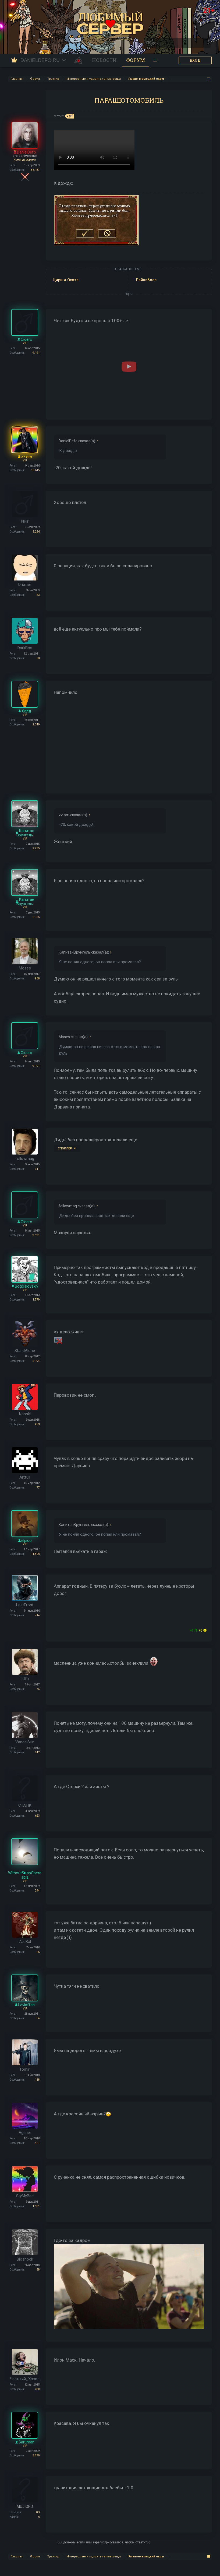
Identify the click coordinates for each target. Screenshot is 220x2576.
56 (38, 2018)
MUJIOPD (25, 2506)
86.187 (35, 169)
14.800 (35, 1553)
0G (38, 2512)
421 (37, 2143)
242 (37, 1752)
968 (37, 978)
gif (70, 116)
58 (38, 2269)
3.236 (36, 531)
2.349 (36, 724)
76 (38, 1689)
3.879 (36, 2455)
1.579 (36, 1299)
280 (37, 2389)
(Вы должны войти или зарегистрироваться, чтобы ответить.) (103, 2542)
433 (37, 1424)
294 (37, 1890)
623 (37, 1815)
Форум (135, 60)
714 (37, 1615)
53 (38, 594)
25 (38, 1952)
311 (37, 1168)
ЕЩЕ (129, 294)
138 (37, 2079)
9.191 (36, 352)
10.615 (35, 470)
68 (38, 658)
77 (38, 1487)
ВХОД (195, 60)
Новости (104, 60)
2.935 (36, 848)
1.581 (36, 2206)
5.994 (36, 1361)
